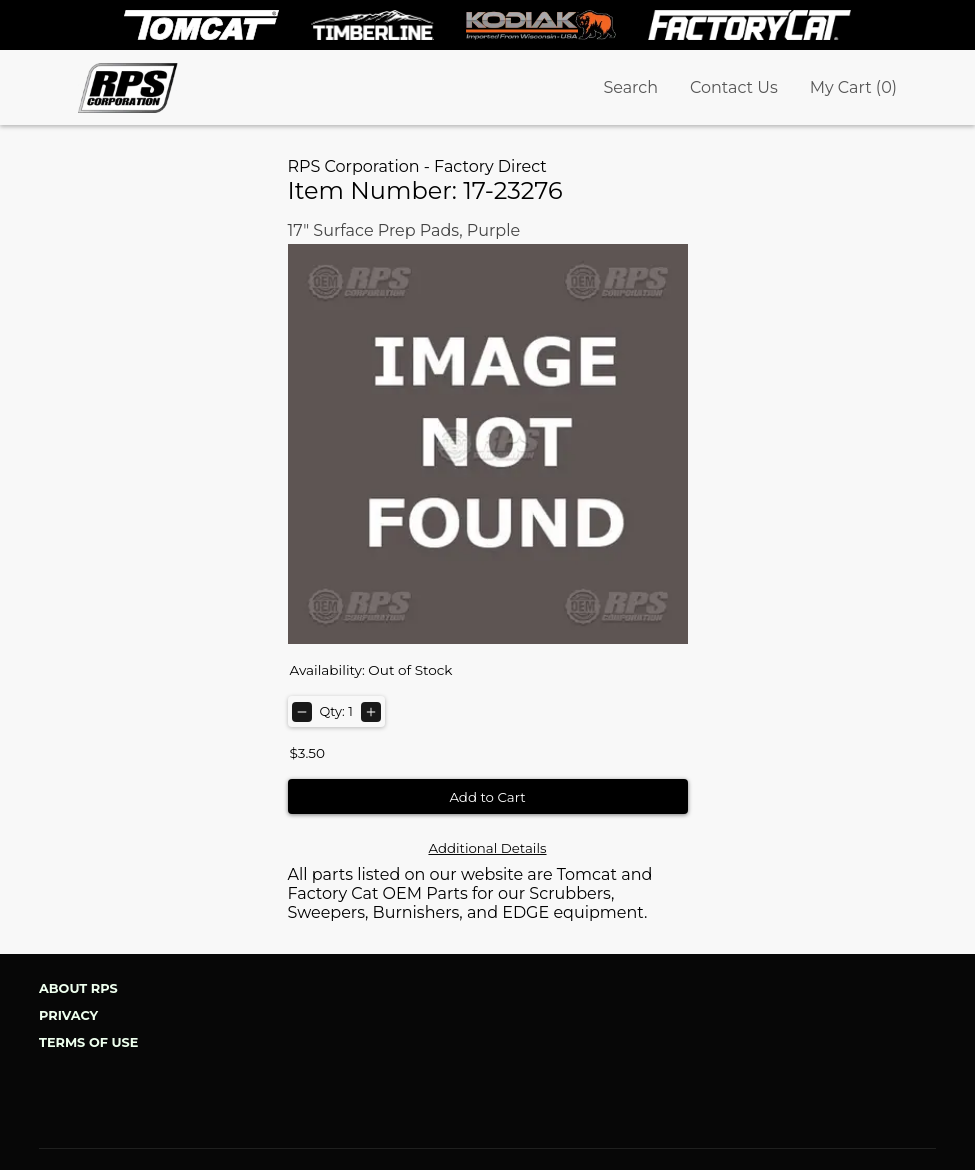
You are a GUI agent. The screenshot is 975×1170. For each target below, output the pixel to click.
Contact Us (734, 87)
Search (630, 87)
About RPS (78, 988)
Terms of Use (88, 1042)
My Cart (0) (853, 87)
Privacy (68, 1015)
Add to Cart (487, 797)
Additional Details (487, 848)
